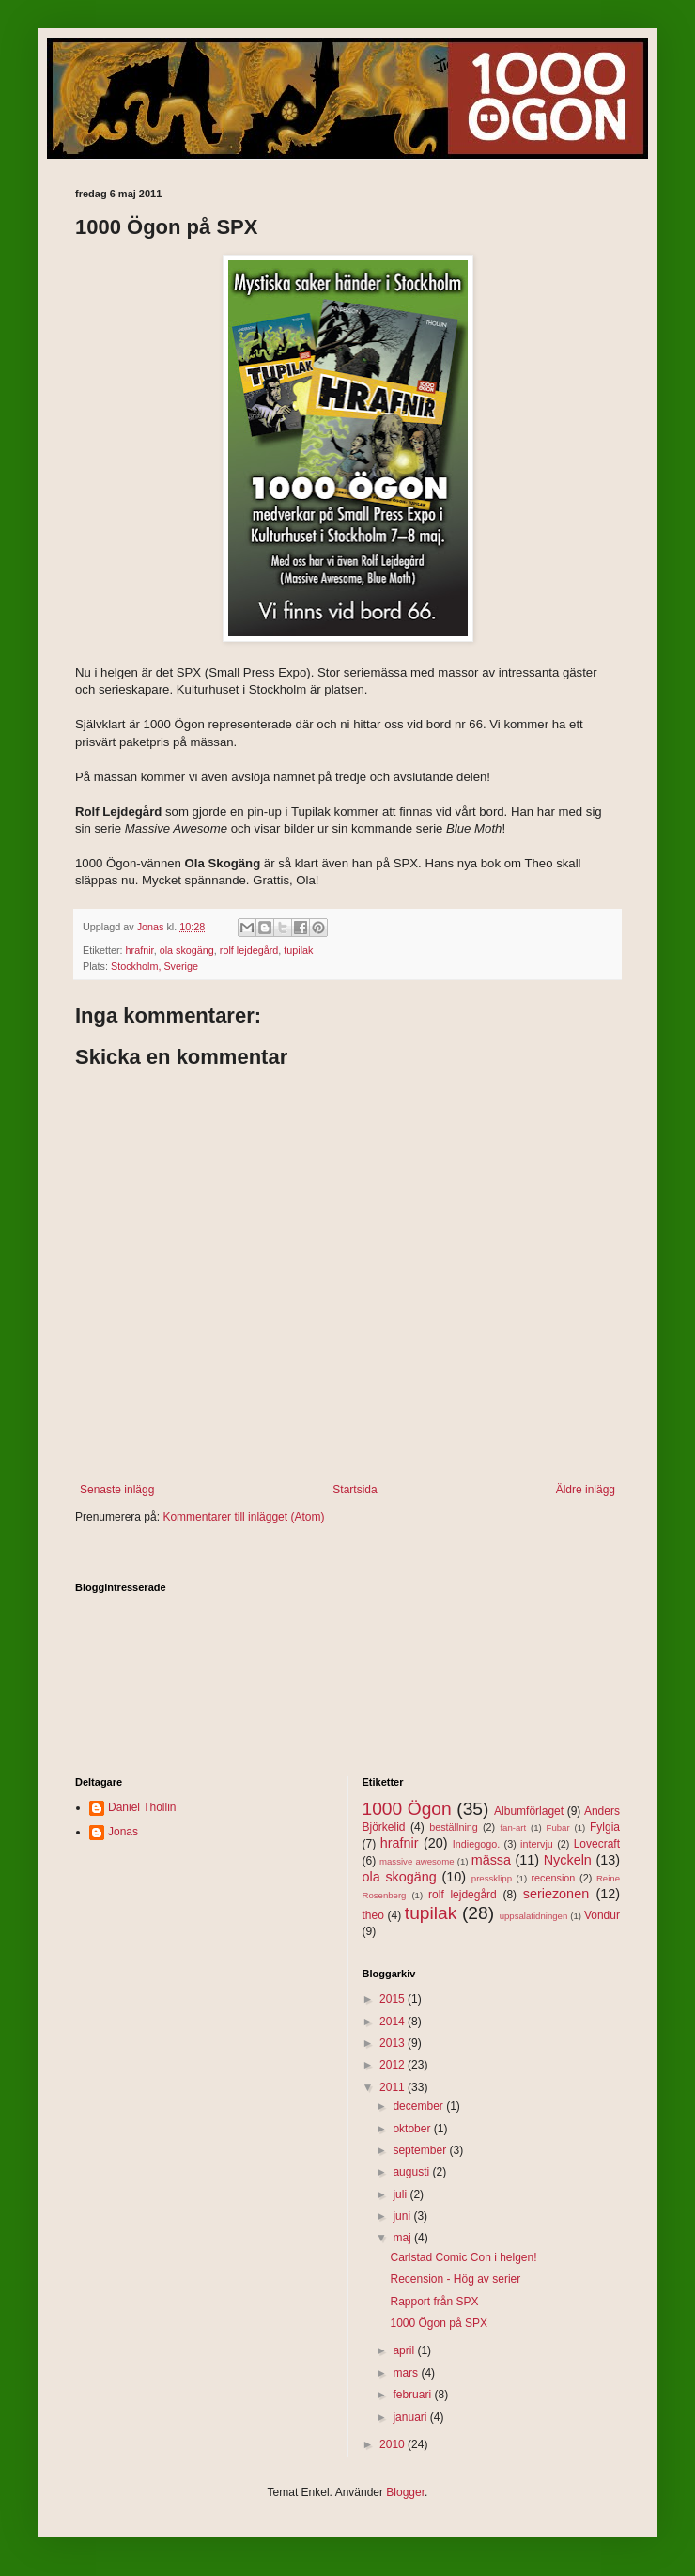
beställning (453, 1827)
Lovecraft (597, 1843)
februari (413, 2394)
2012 (393, 2064)
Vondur (602, 1915)
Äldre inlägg (585, 1489)
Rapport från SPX (434, 2301)
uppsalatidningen (534, 1916)
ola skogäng (187, 950)
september (421, 2150)
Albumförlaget (529, 1811)
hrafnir (140, 950)
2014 (393, 2021)
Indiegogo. (476, 1844)
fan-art (513, 1827)
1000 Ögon (407, 1809)
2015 (393, 1999)
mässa (491, 1859)
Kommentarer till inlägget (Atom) (243, 1516)
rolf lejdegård (249, 950)
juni (403, 2216)
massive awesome (416, 1861)
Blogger (405, 2492)
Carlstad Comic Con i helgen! (463, 2257)
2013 (393, 2043)
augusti (412, 2171)
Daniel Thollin (142, 1807)
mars (407, 2373)
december (419, 2106)
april (405, 2350)
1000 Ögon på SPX (438, 2323)
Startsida (354, 1489)
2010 (393, 2444)
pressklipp (491, 1878)
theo (373, 1915)
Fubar (558, 1827)
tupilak (298, 950)
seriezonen (556, 1893)
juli (401, 2194)
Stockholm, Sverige (154, 966)
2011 (393, 2087)
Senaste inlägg (117, 1489)
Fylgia (605, 1827)
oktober (413, 2128)
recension (554, 1877)
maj (403, 2237)
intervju (536, 1844)
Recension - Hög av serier (455, 2279)
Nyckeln (568, 1859)
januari (411, 2417)
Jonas (123, 1831)
